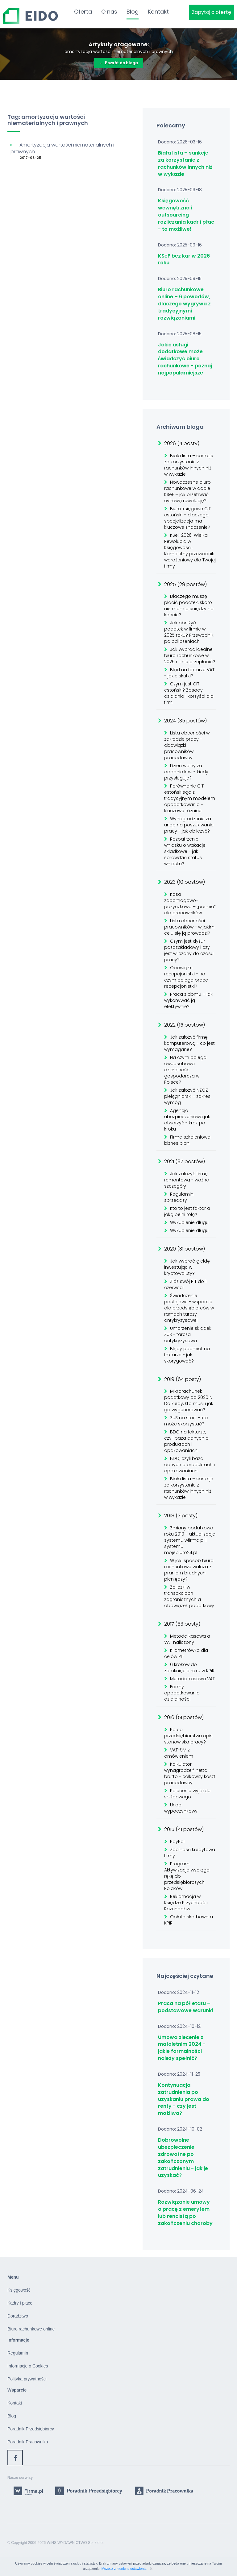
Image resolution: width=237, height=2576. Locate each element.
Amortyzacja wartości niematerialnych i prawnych (62, 148)
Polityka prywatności (27, 2378)
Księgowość (19, 2290)
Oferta (83, 11)
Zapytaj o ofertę (211, 12)
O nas (109, 11)
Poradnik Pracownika (27, 2441)
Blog (133, 11)
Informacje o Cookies (27, 2365)
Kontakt (158, 11)
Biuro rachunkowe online (31, 2328)
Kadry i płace (19, 2303)
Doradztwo (17, 2315)
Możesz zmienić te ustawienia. (125, 2568)
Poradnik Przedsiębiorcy (30, 2428)
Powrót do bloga (118, 62)
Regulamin (17, 2353)
